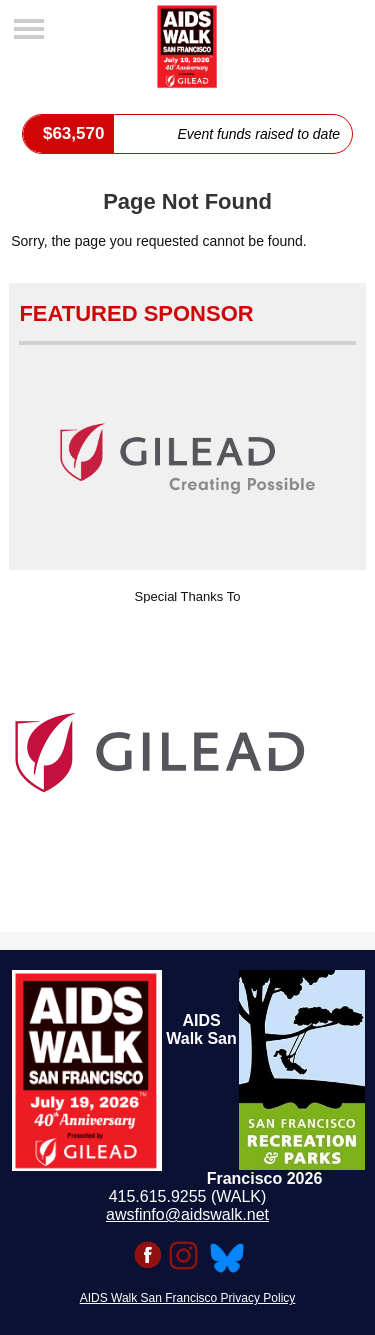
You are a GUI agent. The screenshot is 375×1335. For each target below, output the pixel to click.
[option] (187, 753)
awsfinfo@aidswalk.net (187, 1214)
